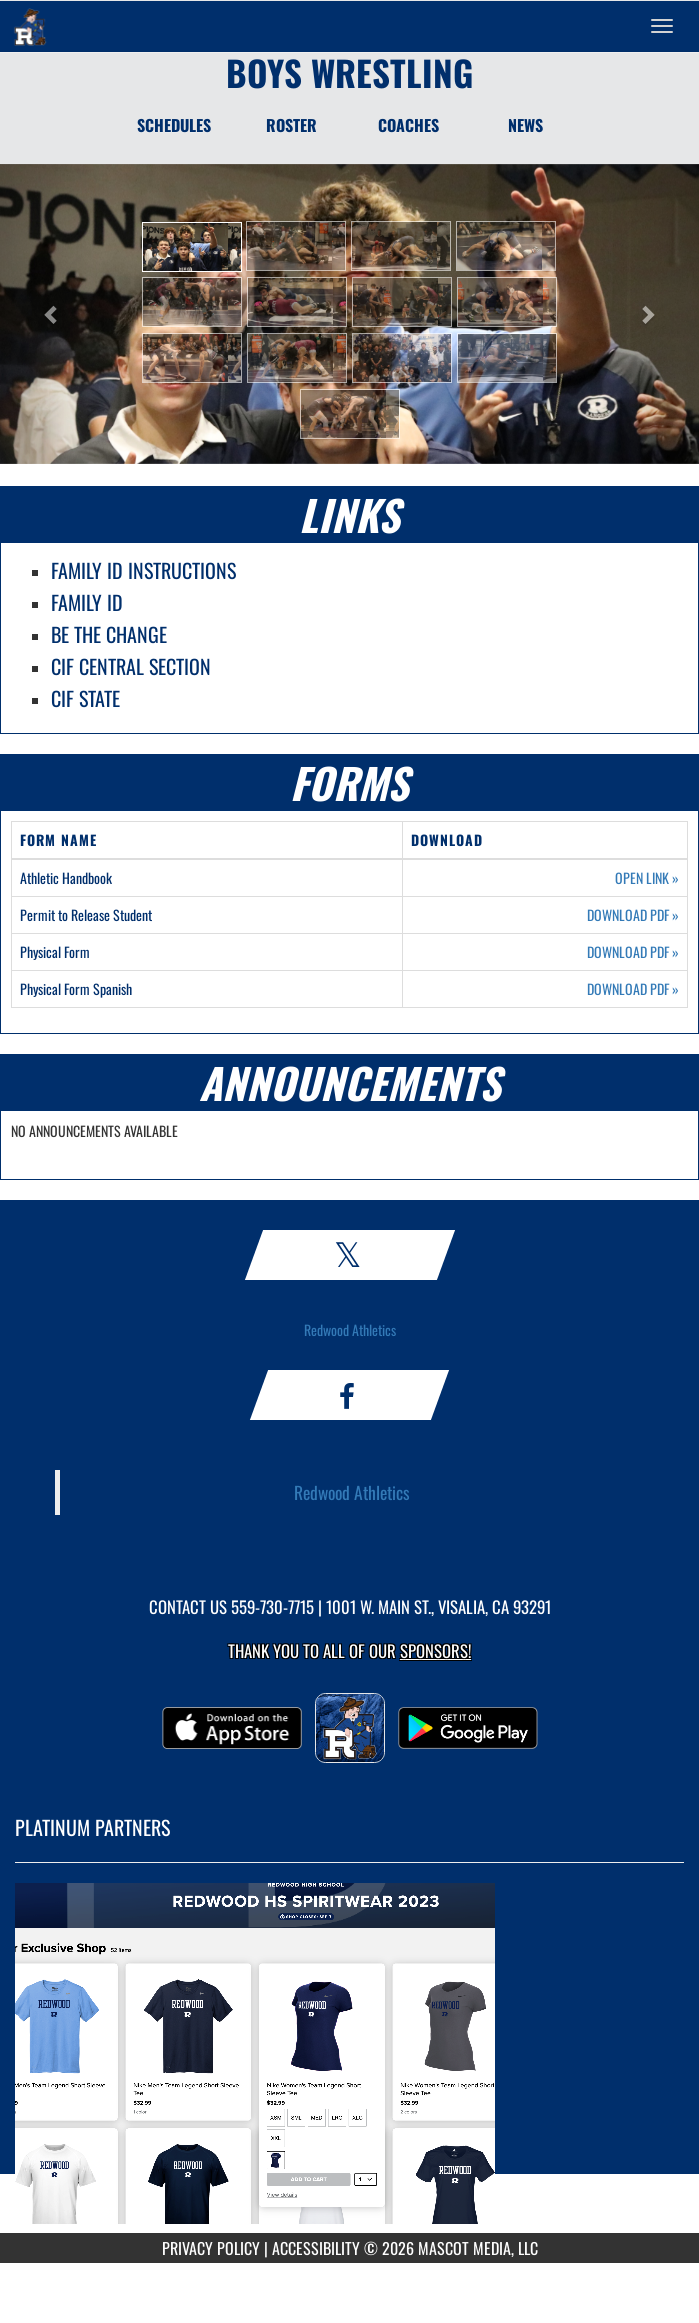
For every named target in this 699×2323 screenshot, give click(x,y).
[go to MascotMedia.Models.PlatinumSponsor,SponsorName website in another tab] (349, 2062)
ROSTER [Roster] (291, 125)
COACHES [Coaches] (408, 125)
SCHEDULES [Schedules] (174, 125)
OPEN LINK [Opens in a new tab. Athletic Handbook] (647, 878)
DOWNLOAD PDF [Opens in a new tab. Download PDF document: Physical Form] (633, 952)
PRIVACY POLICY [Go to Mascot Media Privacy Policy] (211, 2248)
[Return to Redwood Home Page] (30, 26)
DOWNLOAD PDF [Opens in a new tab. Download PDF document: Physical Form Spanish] (633, 989)
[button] (192, 247)
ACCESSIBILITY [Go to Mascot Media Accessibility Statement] (316, 2248)
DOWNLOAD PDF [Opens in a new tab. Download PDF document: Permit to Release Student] (633, 915)
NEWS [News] (525, 125)
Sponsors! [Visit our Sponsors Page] (435, 1650)
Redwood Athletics (350, 1329)
